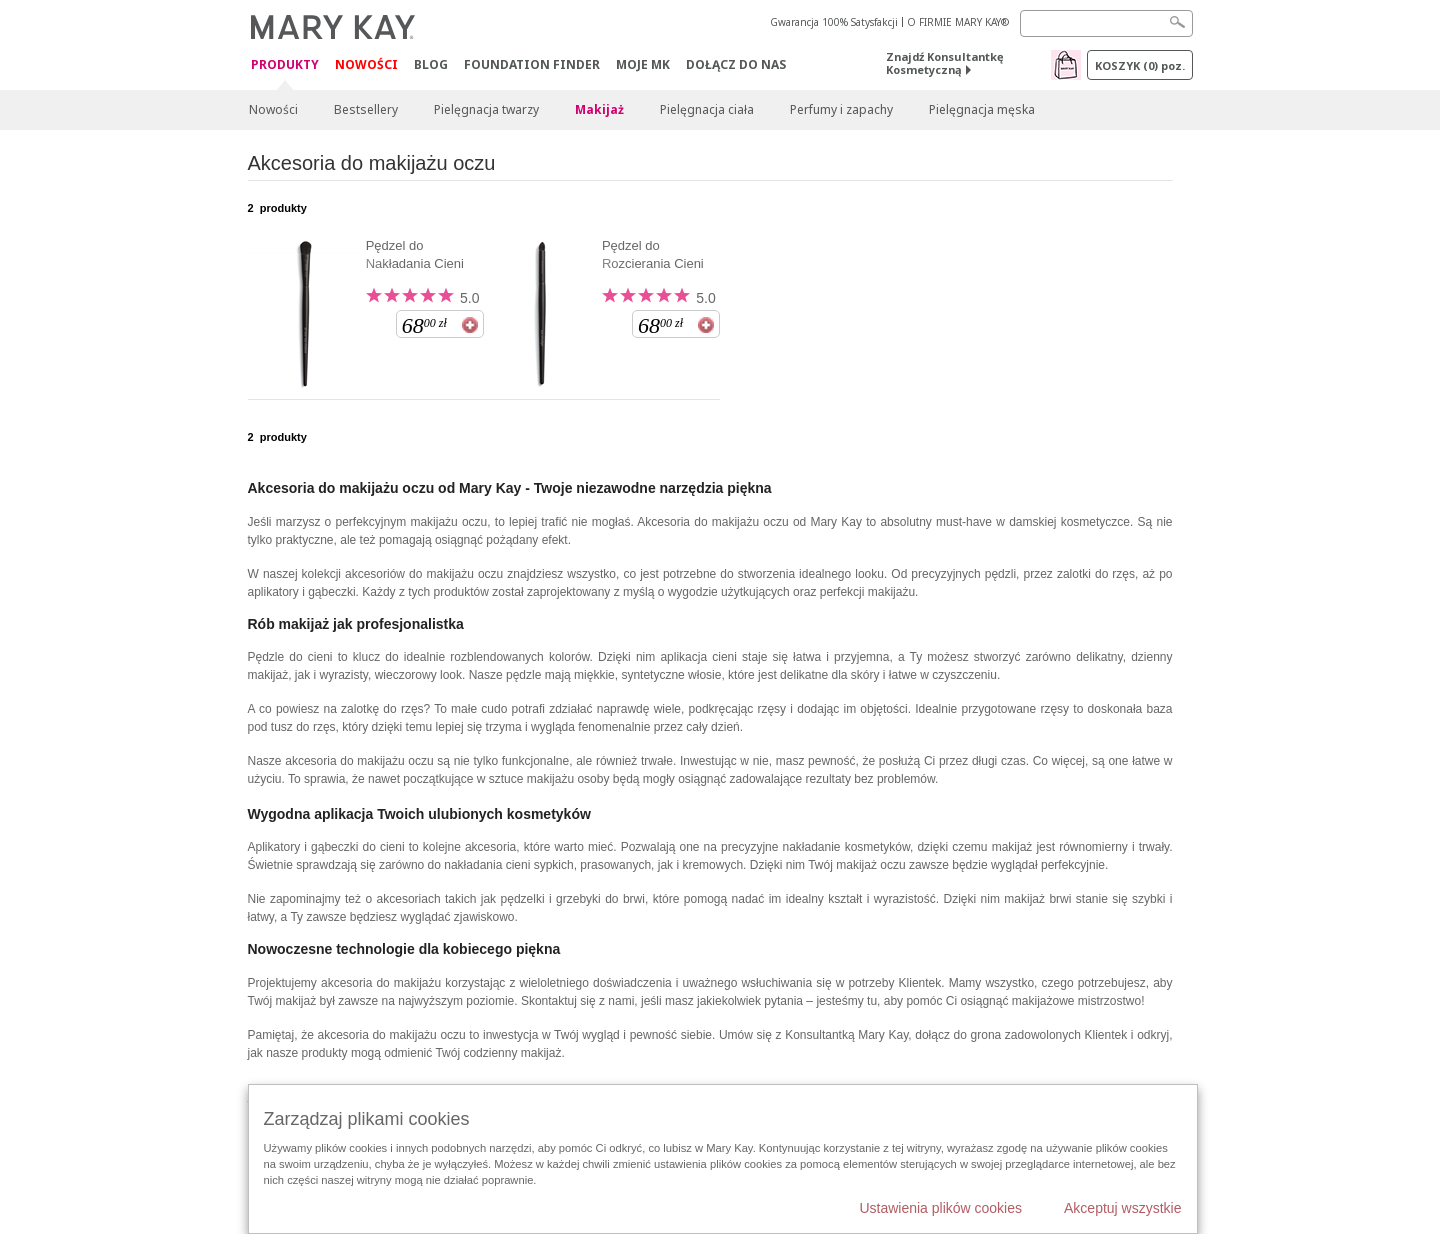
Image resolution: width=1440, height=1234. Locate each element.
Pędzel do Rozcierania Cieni (653, 254)
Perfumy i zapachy (841, 109)
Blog (431, 64)
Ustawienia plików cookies (940, 1208)
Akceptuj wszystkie (1122, 1208)
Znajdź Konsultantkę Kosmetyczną (945, 63)
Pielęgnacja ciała (707, 109)
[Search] (1106, 23)
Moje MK (643, 64)
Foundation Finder (532, 64)
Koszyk (1140, 65)
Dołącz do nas (736, 64)
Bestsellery (366, 109)
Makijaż (599, 109)
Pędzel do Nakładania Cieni (415, 254)
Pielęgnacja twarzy (486, 109)
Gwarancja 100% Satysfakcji (834, 22)
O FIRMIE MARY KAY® (958, 22)
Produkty (285, 65)
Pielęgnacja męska (982, 109)
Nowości (366, 64)
